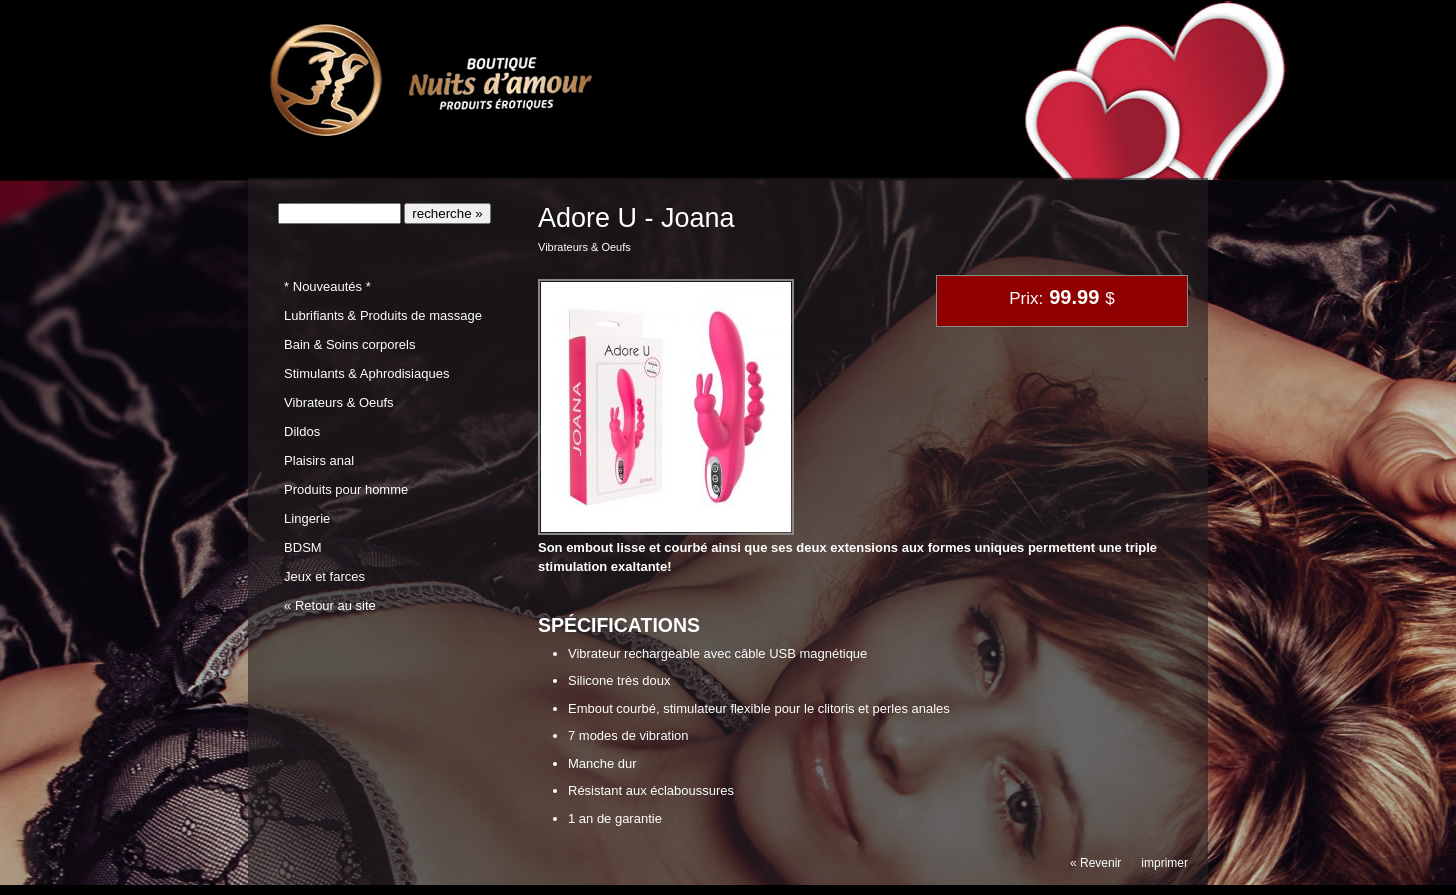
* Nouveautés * (327, 286)
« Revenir (1095, 863)
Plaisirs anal (319, 460)
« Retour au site (330, 605)
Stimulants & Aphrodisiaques (366, 373)
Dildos (302, 431)
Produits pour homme (346, 489)
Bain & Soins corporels (349, 344)
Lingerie (307, 518)
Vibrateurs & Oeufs (338, 402)
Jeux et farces (324, 576)
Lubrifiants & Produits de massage (383, 315)
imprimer (1164, 863)
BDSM (303, 547)
